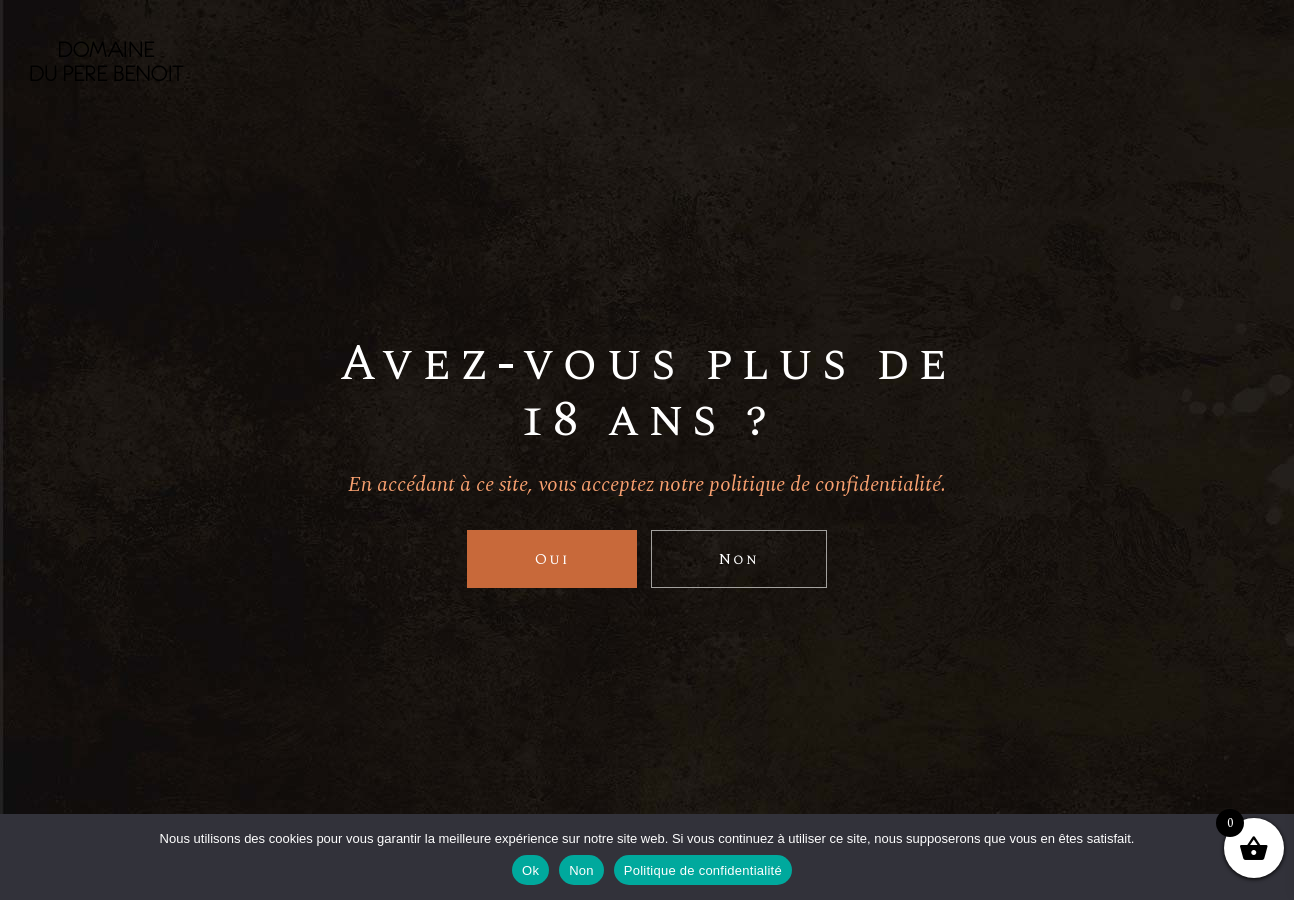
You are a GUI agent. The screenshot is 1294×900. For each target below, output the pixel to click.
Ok (530, 870)
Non (581, 870)
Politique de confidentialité (703, 870)
